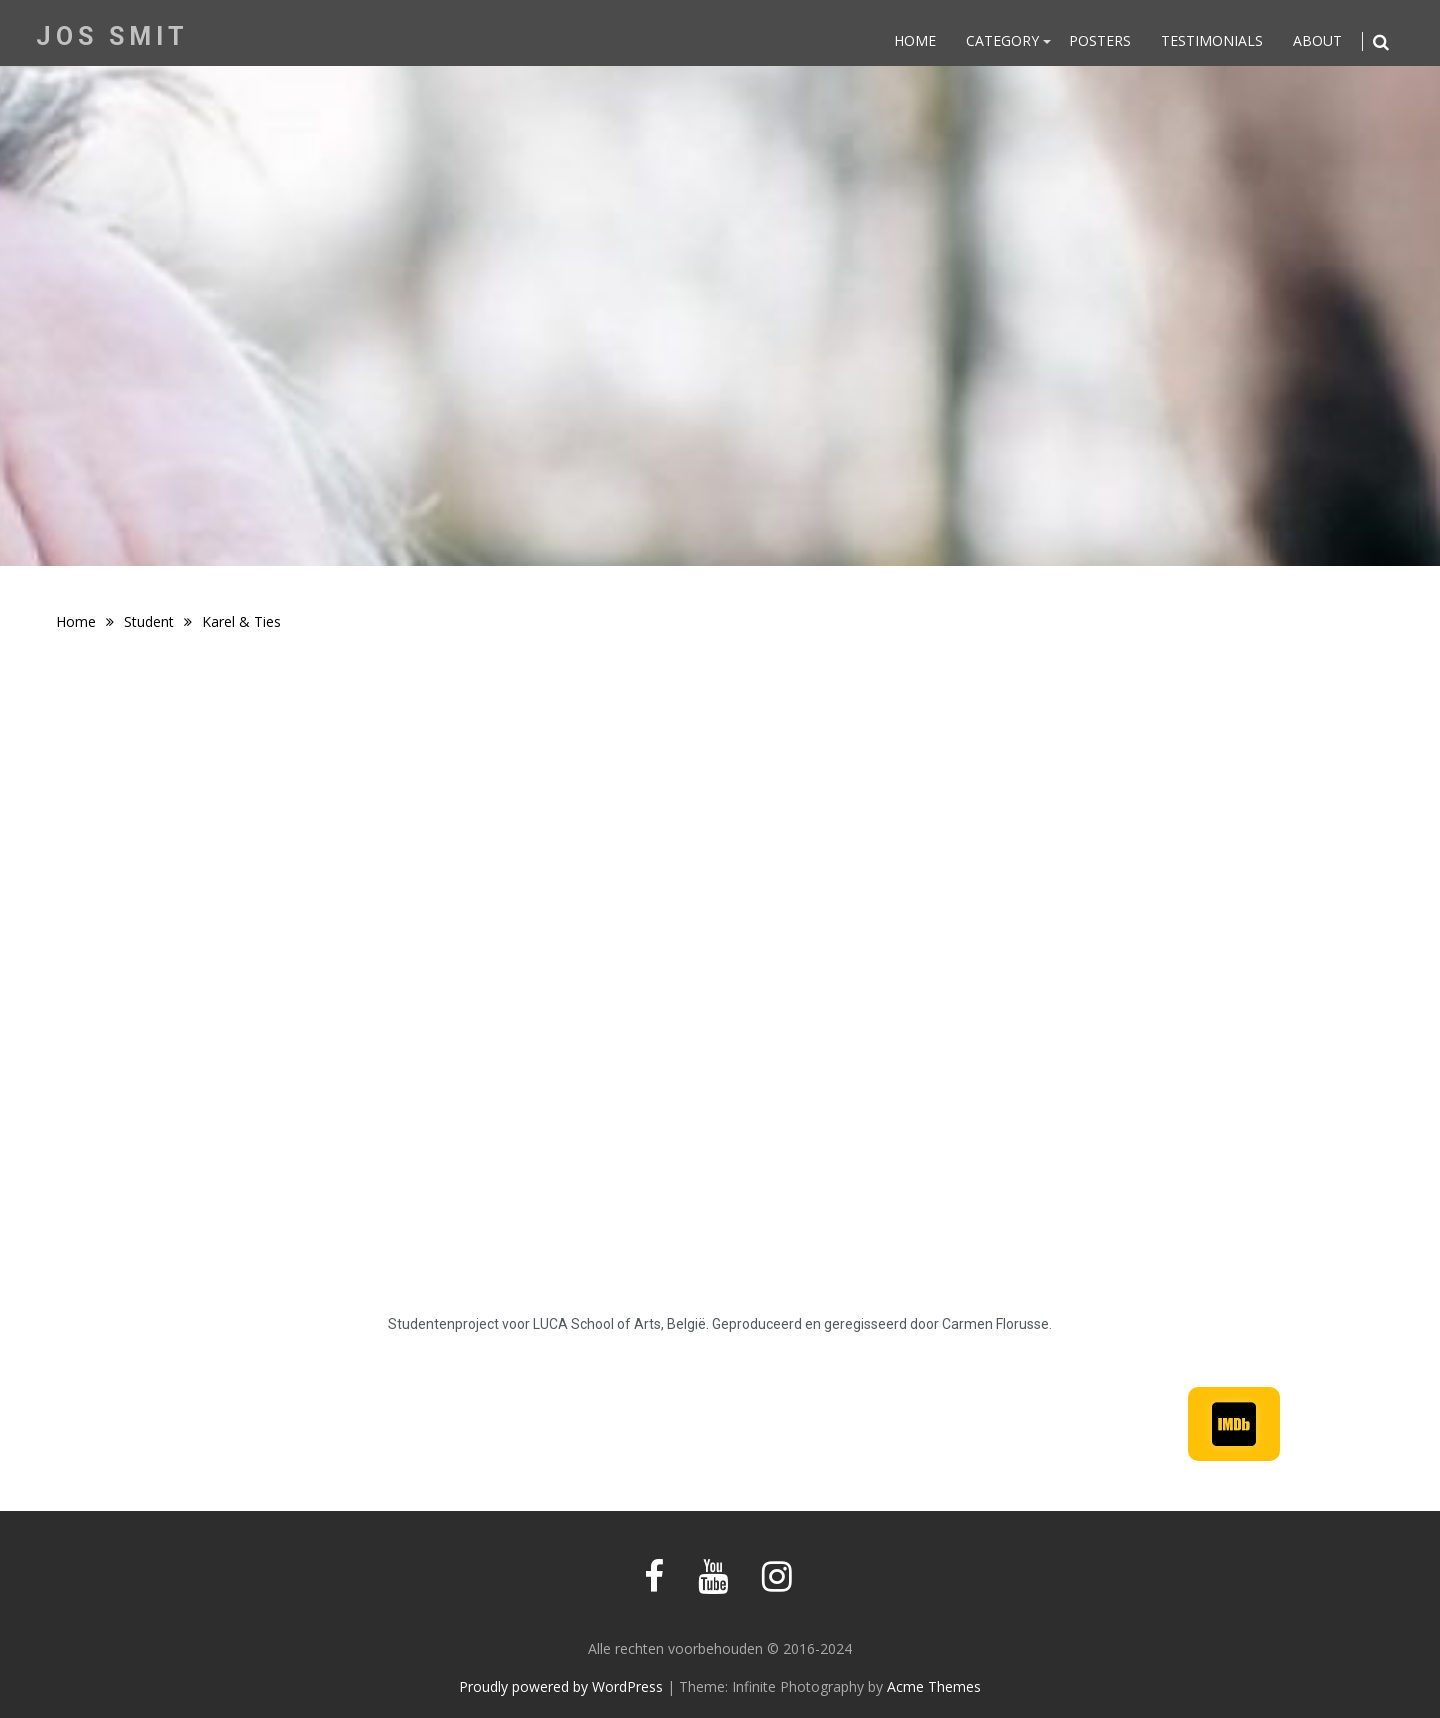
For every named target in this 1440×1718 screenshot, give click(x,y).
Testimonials (1212, 40)
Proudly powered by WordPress (561, 1686)
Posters (1100, 40)
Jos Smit (112, 36)
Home (915, 40)
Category (1002, 40)
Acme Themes (934, 1686)
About (1317, 40)
